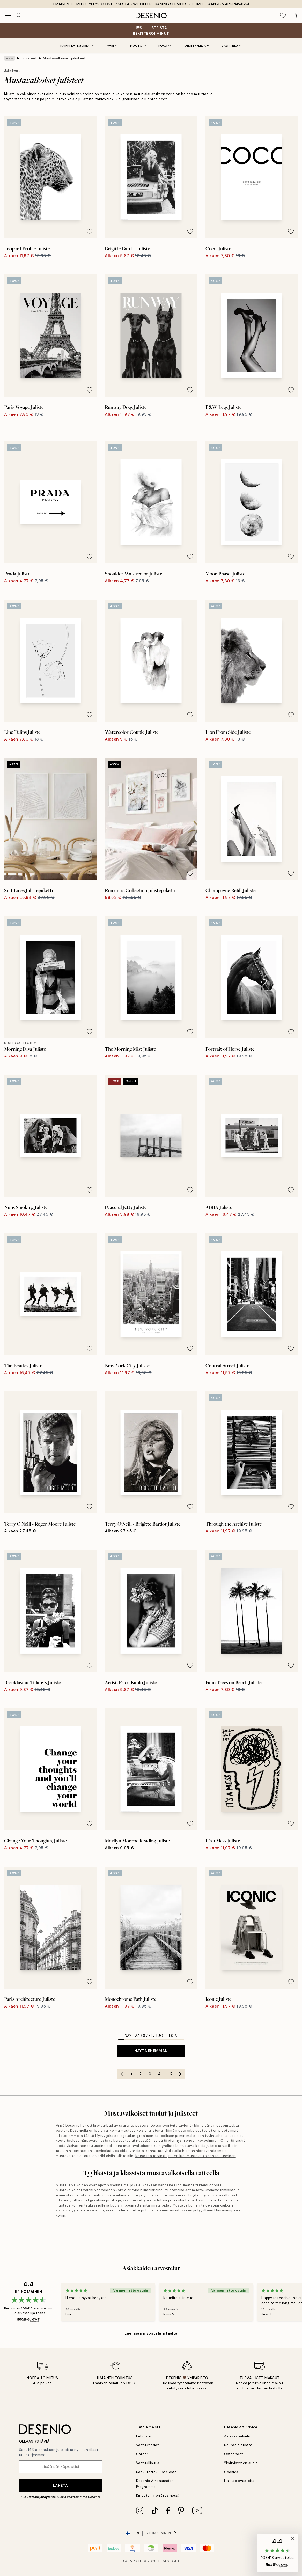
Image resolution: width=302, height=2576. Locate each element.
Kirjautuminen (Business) (157, 2495)
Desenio (165, 2561)
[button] (277, 2553)
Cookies (231, 2472)
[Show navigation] (7, 15)
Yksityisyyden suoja (241, 2463)
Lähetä (60, 2485)
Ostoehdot (233, 2454)
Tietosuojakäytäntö (41, 2497)
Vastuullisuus (147, 2463)
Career (142, 2454)
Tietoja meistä (148, 2427)
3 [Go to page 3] (150, 2073)
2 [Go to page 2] (140, 2073)
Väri (112, 46)
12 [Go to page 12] (171, 2073)
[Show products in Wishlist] (283, 15)
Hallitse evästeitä (239, 2481)
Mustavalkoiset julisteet (64, 58)
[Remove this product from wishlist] (90, 231)
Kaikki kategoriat (77, 46)
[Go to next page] (180, 2074)
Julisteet (29, 58)
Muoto (138, 46)
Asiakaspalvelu (237, 2436)
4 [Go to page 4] (159, 2073)
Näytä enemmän (150, 2050)
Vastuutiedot (147, 2445)
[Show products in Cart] (294, 15)
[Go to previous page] (122, 2074)
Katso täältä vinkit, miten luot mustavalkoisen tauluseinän (185, 2156)
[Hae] (19, 15)
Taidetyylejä (196, 46)
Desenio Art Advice (240, 2427)
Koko (164, 46)
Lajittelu (232, 46)
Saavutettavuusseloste (156, 2472)
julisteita (155, 2130)
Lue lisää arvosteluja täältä (151, 2333)
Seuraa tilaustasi (239, 2445)
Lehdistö (143, 2436)
